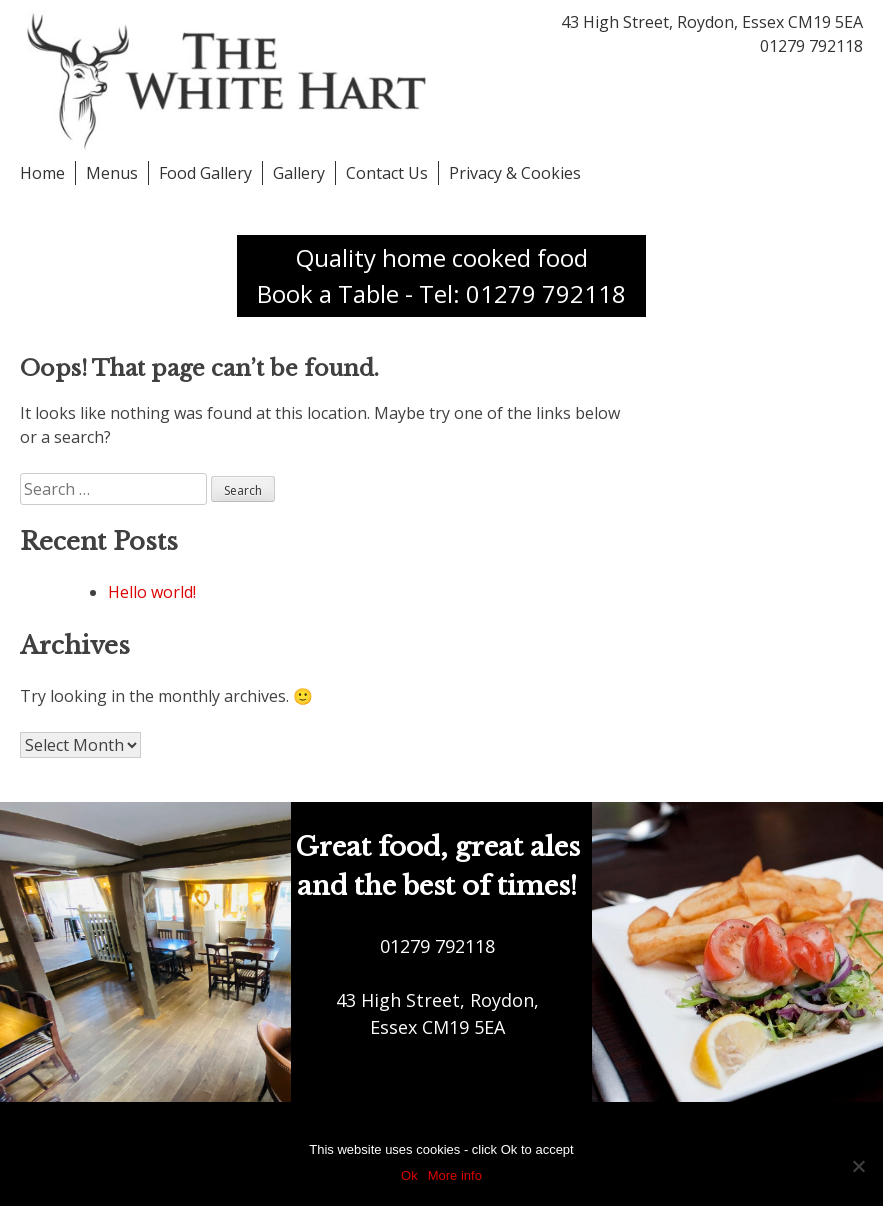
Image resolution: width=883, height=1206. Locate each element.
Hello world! (152, 592)
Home (42, 173)
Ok (409, 1175)
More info (455, 1175)
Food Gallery (205, 173)
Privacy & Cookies (515, 173)
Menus (112, 173)
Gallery (299, 173)
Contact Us (387, 173)
